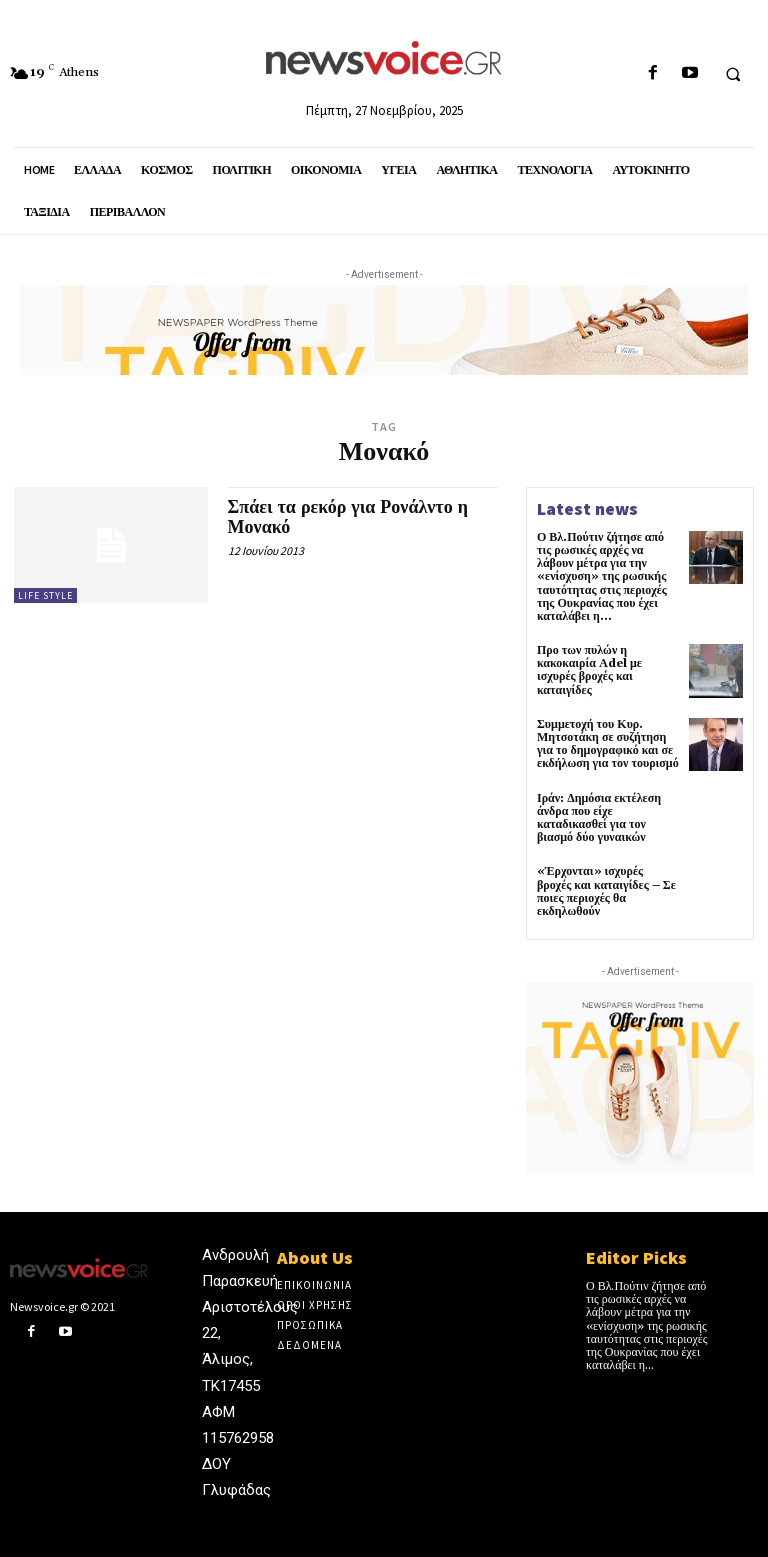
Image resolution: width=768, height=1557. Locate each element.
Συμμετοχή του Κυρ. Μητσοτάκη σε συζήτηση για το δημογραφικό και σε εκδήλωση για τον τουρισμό (608, 744)
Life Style (45, 595)
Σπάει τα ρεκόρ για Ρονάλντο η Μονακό (348, 517)
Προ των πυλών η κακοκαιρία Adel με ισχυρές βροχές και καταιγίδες (589, 670)
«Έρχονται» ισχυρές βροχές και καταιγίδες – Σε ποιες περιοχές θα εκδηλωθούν (606, 891)
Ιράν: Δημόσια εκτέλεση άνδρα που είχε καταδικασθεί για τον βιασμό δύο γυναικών (599, 818)
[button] (733, 74)
